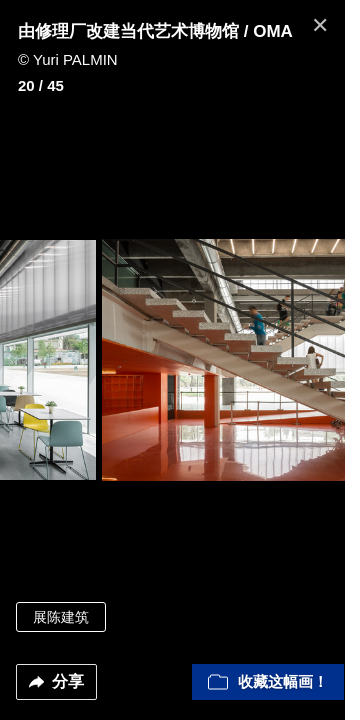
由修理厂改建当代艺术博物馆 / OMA (155, 31)
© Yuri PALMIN (68, 59)
